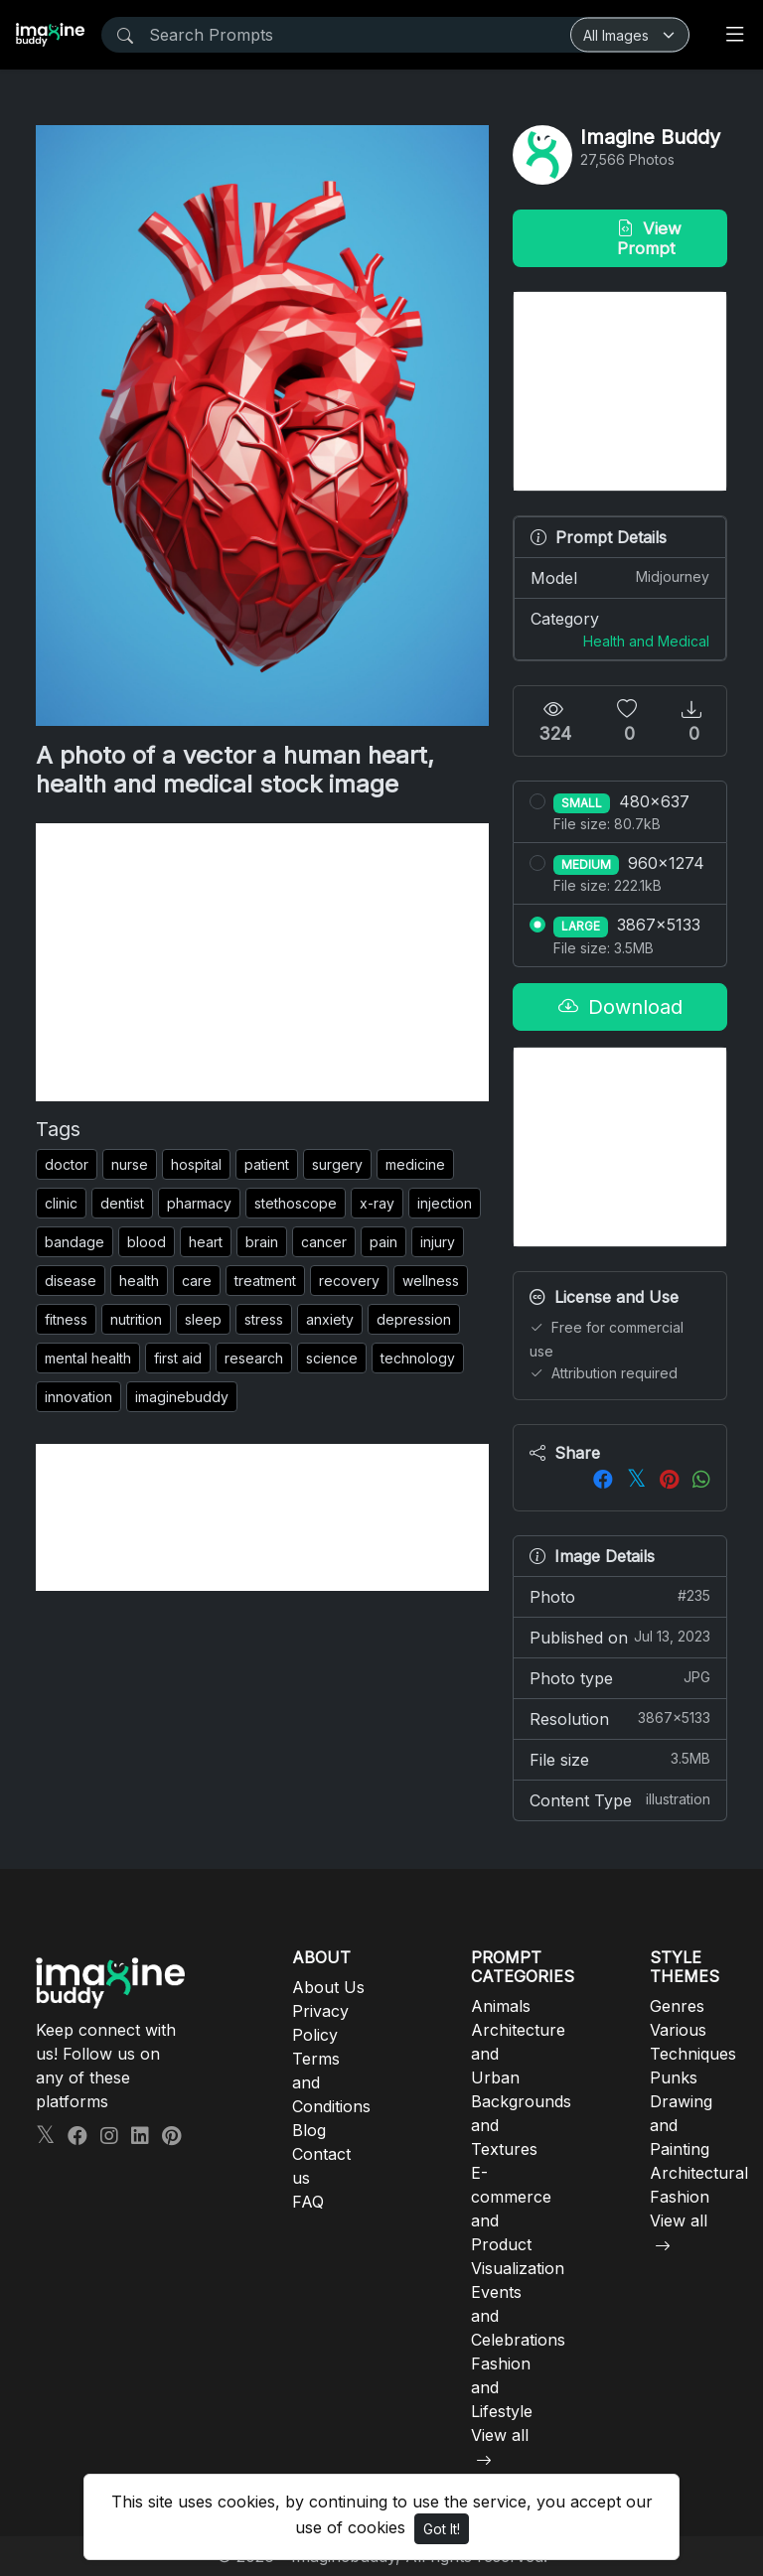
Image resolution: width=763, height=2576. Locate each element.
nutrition (136, 1319)
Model (620, 577)
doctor (66, 1164)
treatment (265, 1280)
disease (70, 1280)
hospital (196, 1164)
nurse (129, 1164)
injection (444, 1203)
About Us (328, 1987)
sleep (203, 1319)
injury (437, 1241)
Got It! (441, 2528)
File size (620, 1759)
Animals (501, 2006)
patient (266, 1164)
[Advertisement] (262, 962)
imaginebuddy (182, 1396)
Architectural (699, 2173)
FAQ (308, 2202)
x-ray (377, 1203)
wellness (430, 1280)
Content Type (620, 1799)
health (139, 1280)
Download (620, 1007)
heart (206, 1241)
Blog (309, 2130)
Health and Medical (646, 641)
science (332, 1358)
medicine (415, 1164)
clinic (61, 1203)
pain (383, 1241)
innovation (78, 1396)
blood (146, 1241)
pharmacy (199, 1203)
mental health (88, 1358)
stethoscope (295, 1203)
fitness (66, 1319)
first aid (178, 1358)
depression (414, 1319)
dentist (122, 1203)
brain (261, 1241)
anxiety (330, 1319)
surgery (337, 1164)
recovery (349, 1280)
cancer (324, 1241)
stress (263, 1319)
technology (418, 1358)
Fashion (679, 2197)
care (197, 1280)
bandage (74, 1241)
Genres (677, 2006)
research (254, 1358)
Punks (673, 2077)
